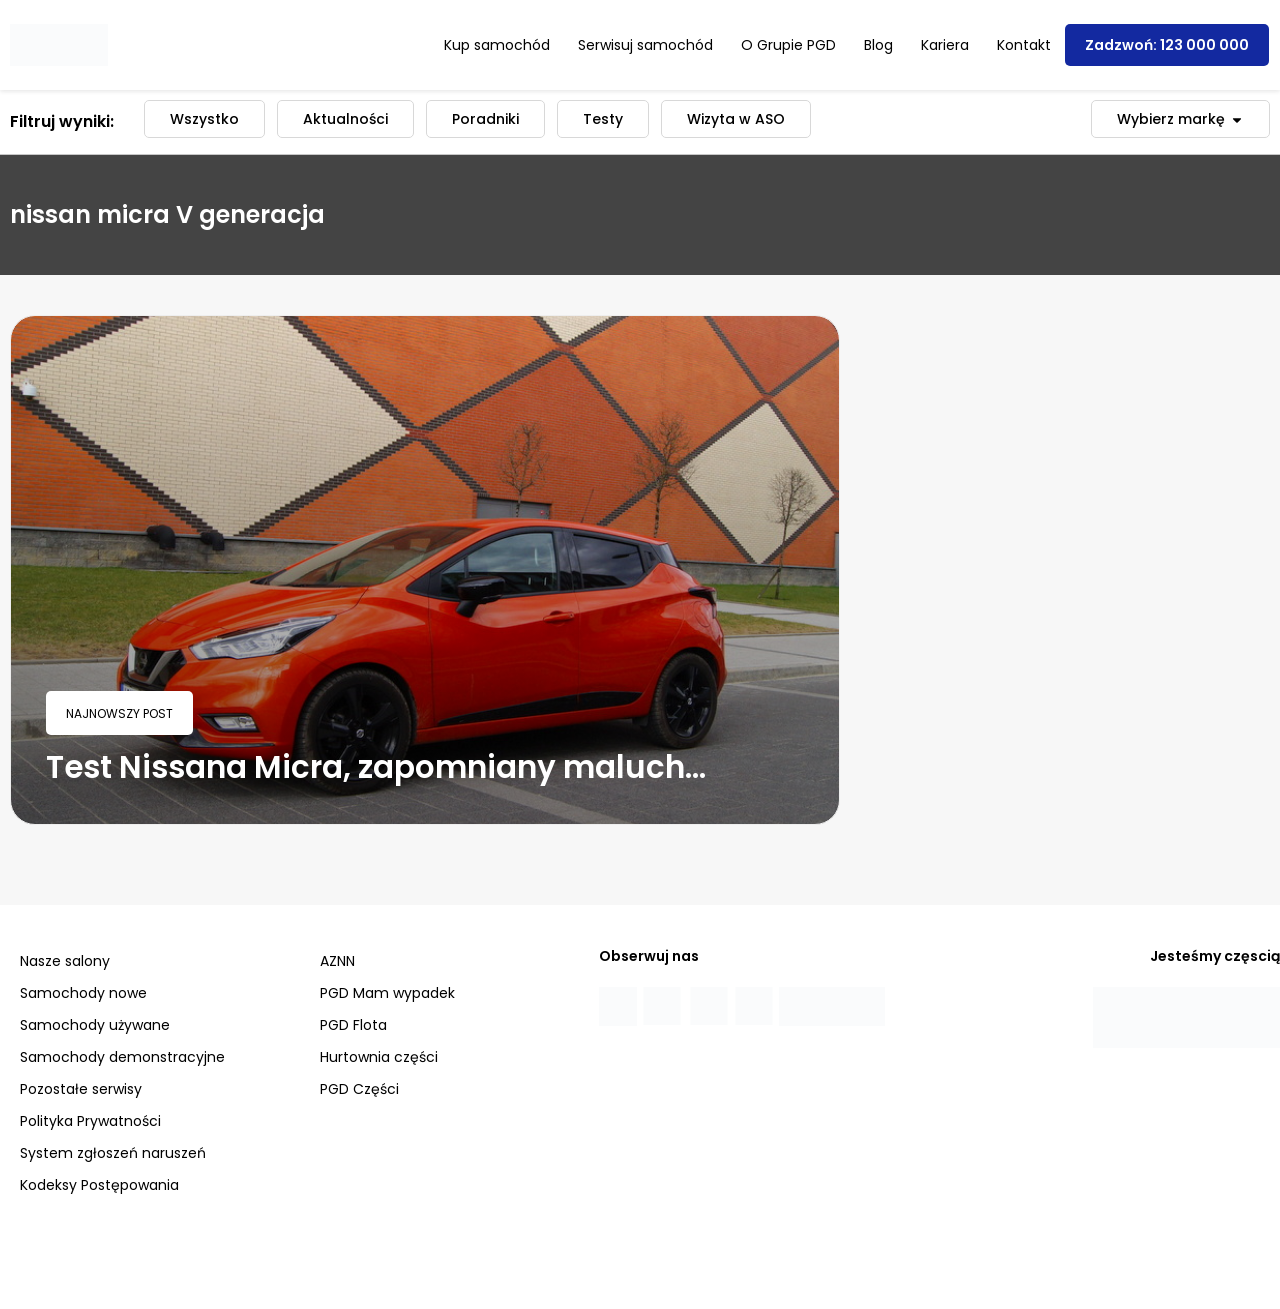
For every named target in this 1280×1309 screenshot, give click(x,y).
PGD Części (359, 1089)
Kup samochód (497, 45)
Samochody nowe (83, 993)
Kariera (945, 45)
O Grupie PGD (788, 45)
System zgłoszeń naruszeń (113, 1153)
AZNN (337, 961)
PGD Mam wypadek (387, 993)
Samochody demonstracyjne (122, 1057)
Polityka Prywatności (90, 1121)
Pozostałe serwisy (81, 1089)
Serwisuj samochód (645, 45)
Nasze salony (65, 961)
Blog (878, 45)
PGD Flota (353, 1025)
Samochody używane (95, 1025)
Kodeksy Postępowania (99, 1185)
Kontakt (1024, 45)
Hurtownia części (379, 1057)
